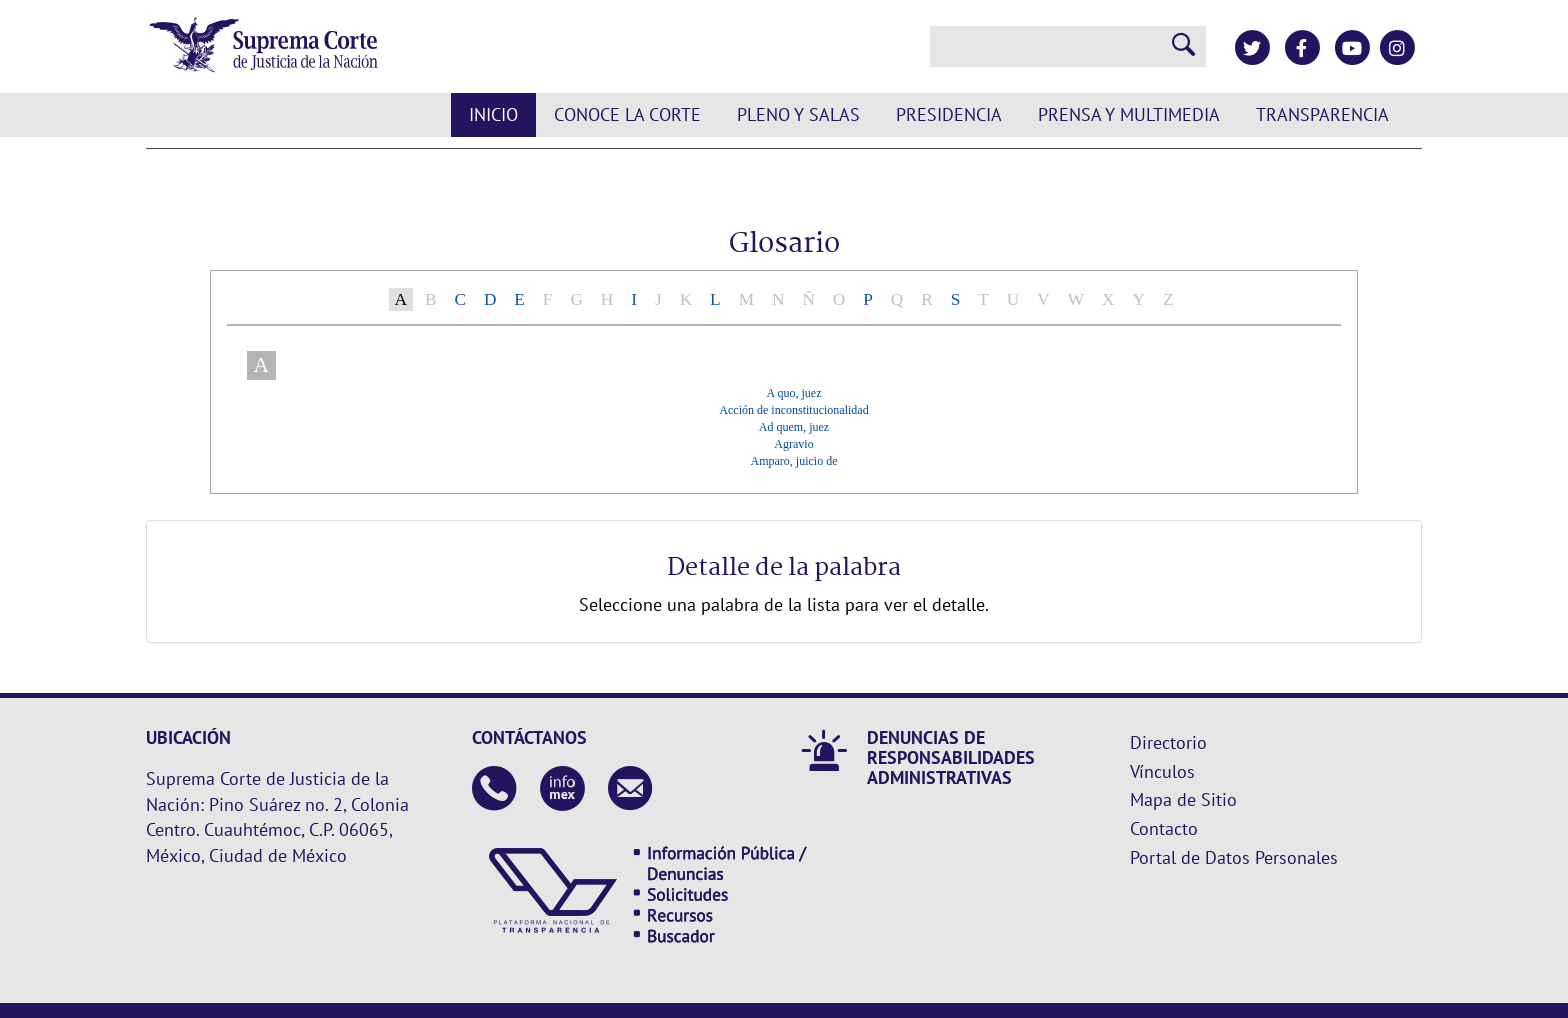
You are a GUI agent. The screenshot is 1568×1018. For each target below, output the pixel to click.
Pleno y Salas (798, 114)
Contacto (1164, 828)
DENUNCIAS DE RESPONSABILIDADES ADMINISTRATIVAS (951, 757)
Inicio (493, 114)
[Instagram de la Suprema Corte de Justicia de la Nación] (1396, 48)
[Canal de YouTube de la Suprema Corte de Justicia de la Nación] (1351, 48)
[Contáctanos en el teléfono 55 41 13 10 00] (494, 790)
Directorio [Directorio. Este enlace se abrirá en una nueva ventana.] (1168, 742)
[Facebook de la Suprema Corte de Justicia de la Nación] (1301, 48)
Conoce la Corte (627, 114)
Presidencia (949, 114)
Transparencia (1322, 114)
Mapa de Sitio (1183, 799)
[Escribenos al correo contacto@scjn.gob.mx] (630, 790)
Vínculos (1162, 771)
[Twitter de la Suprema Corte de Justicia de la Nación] (1251, 48)
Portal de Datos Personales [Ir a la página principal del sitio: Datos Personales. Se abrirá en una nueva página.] (1234, 857)
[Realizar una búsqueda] (1184, 46)
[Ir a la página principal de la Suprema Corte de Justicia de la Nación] (263, 46)
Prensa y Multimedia (1129, 114)
